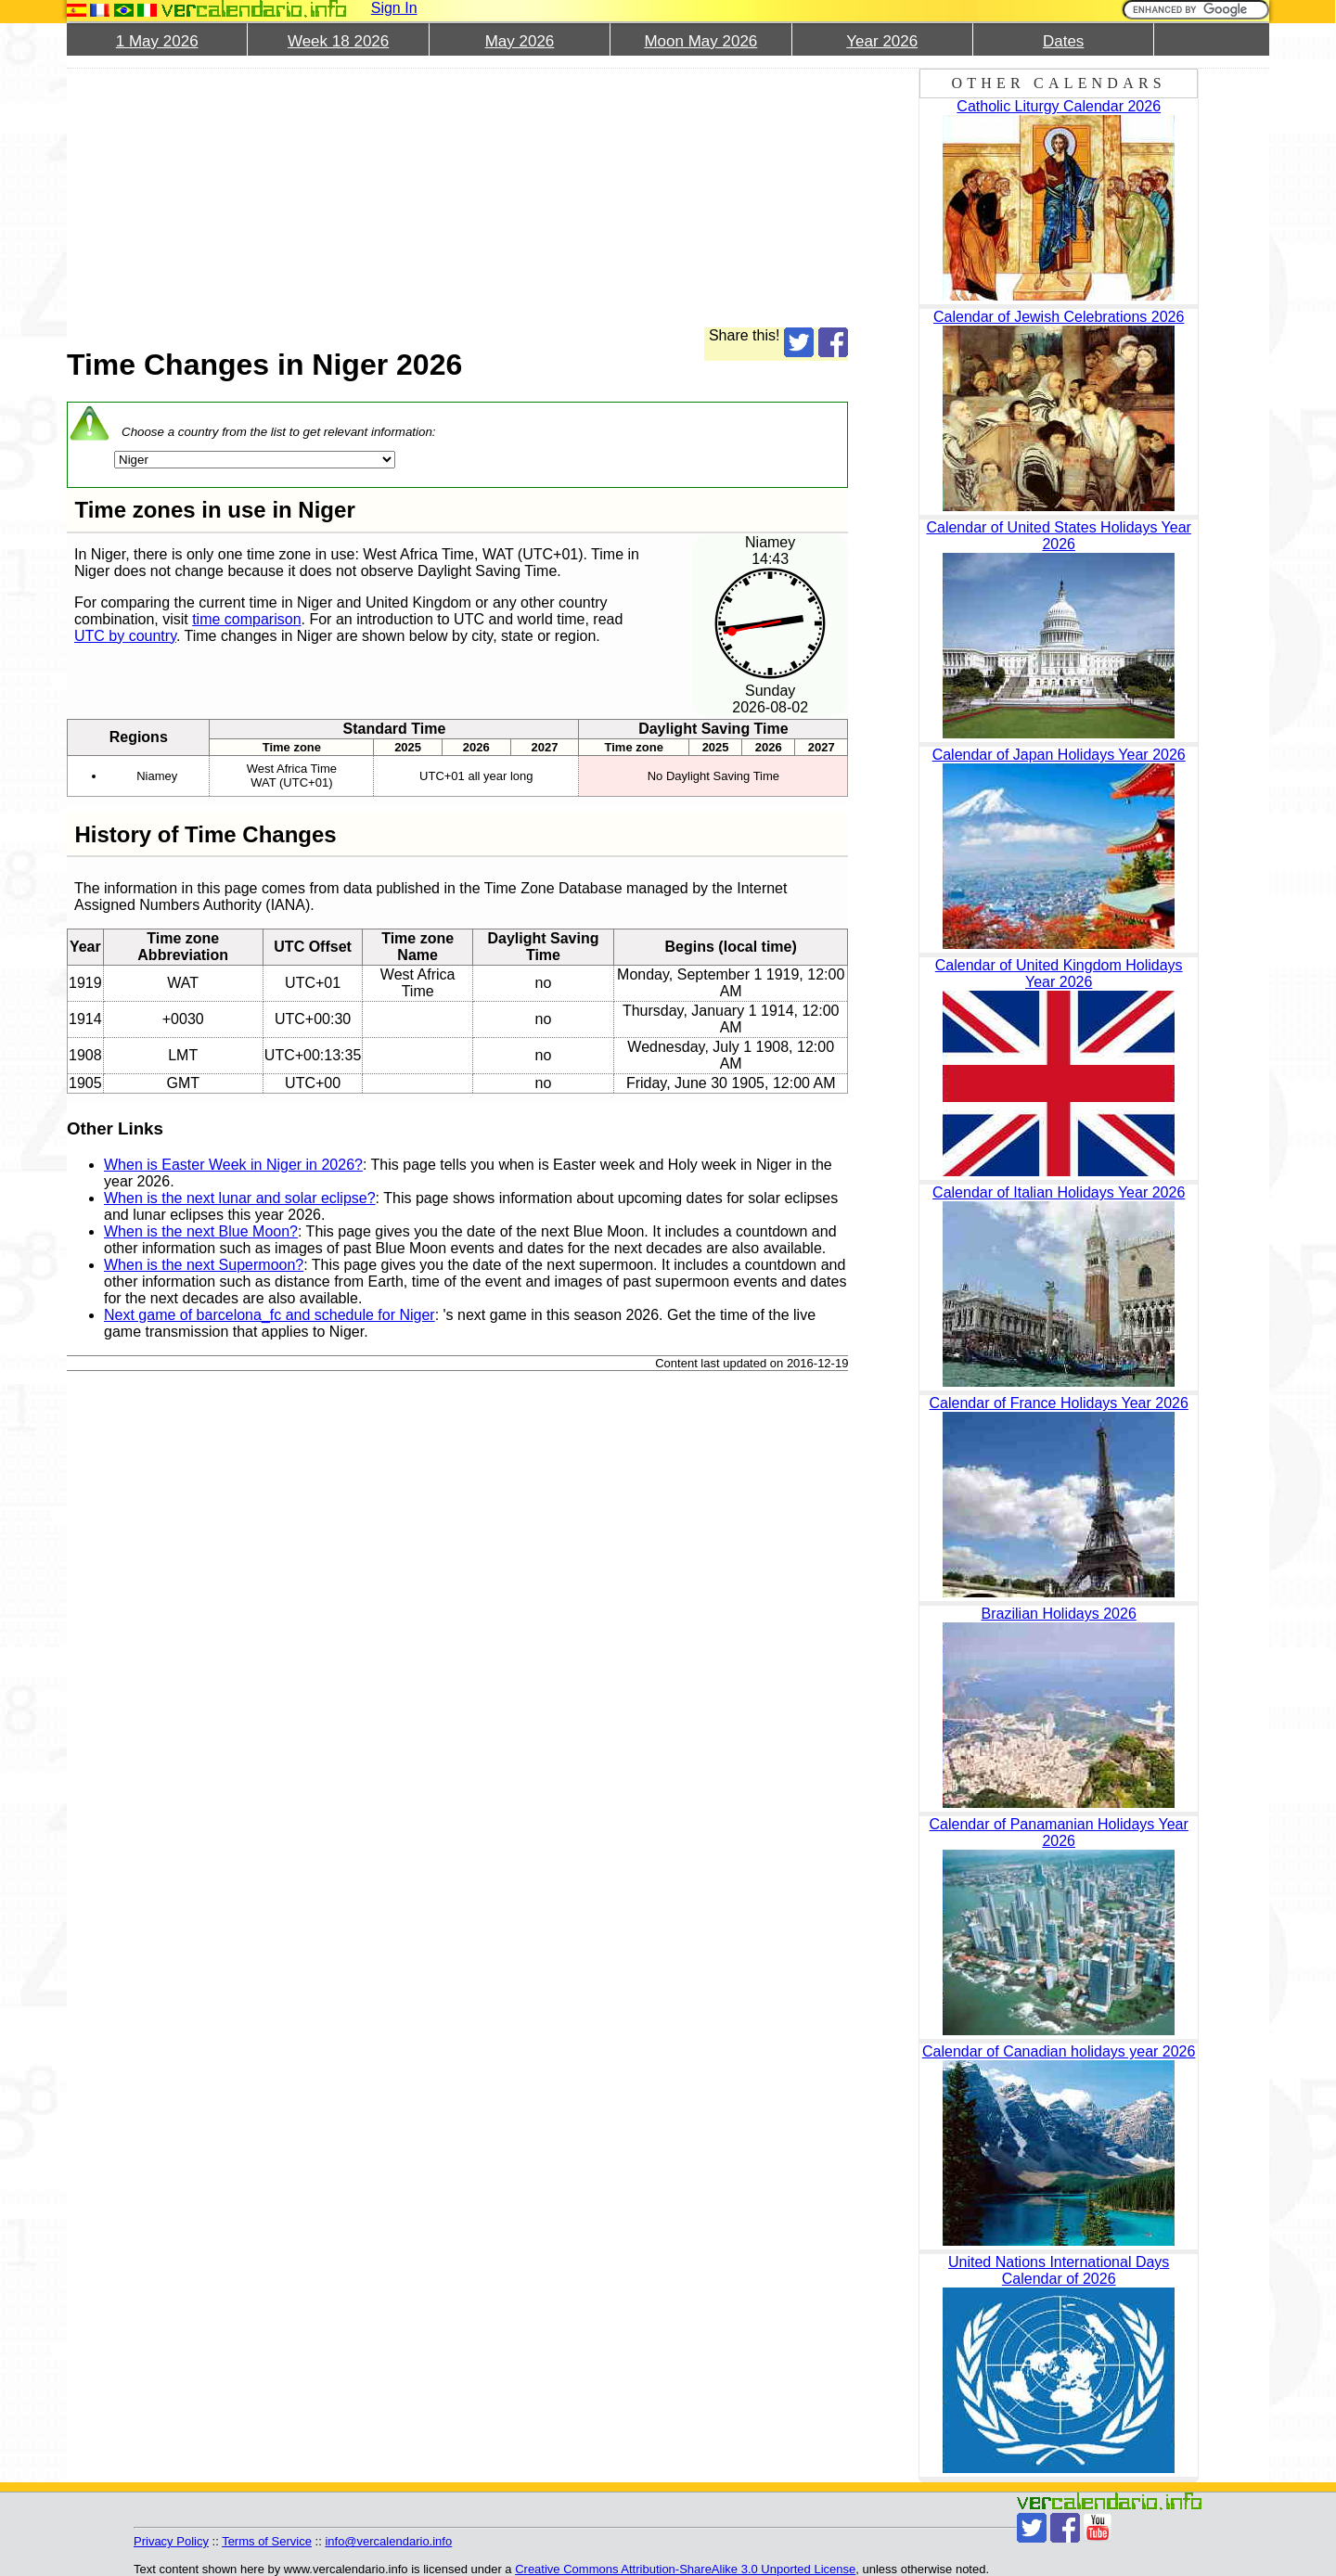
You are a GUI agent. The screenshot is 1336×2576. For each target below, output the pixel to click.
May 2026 (520, 41)
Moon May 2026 (700, 41)
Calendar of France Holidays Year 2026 (1059, 1403)
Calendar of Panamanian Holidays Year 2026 (1059, 1832)
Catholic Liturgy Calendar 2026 (1059, 106)
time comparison (246, 619)
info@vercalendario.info (388, 2541)
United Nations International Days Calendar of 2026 (1058, 2270)
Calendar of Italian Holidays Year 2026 (1058, 1192)
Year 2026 (882, 41)
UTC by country (125, 636)
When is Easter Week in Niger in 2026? (233, 1165)
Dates (1063, 41)
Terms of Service (267, 2541)
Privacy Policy (171, 2541)
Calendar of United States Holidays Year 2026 (1058, 535)
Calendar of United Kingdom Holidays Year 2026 (1059, 973)
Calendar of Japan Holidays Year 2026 (1059, 755)
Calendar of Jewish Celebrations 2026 (1058, 317)
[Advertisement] (457, 197)
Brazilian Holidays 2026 (1059, 1613)
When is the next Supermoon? (203, 1265)
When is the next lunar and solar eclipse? (240, 1198)
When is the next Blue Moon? (201, 1231)
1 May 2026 (157, 41)
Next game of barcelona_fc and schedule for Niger (269, 1315)
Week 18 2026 (338, 41)
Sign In (394, 8)
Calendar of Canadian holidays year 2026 (1058, 2051)
